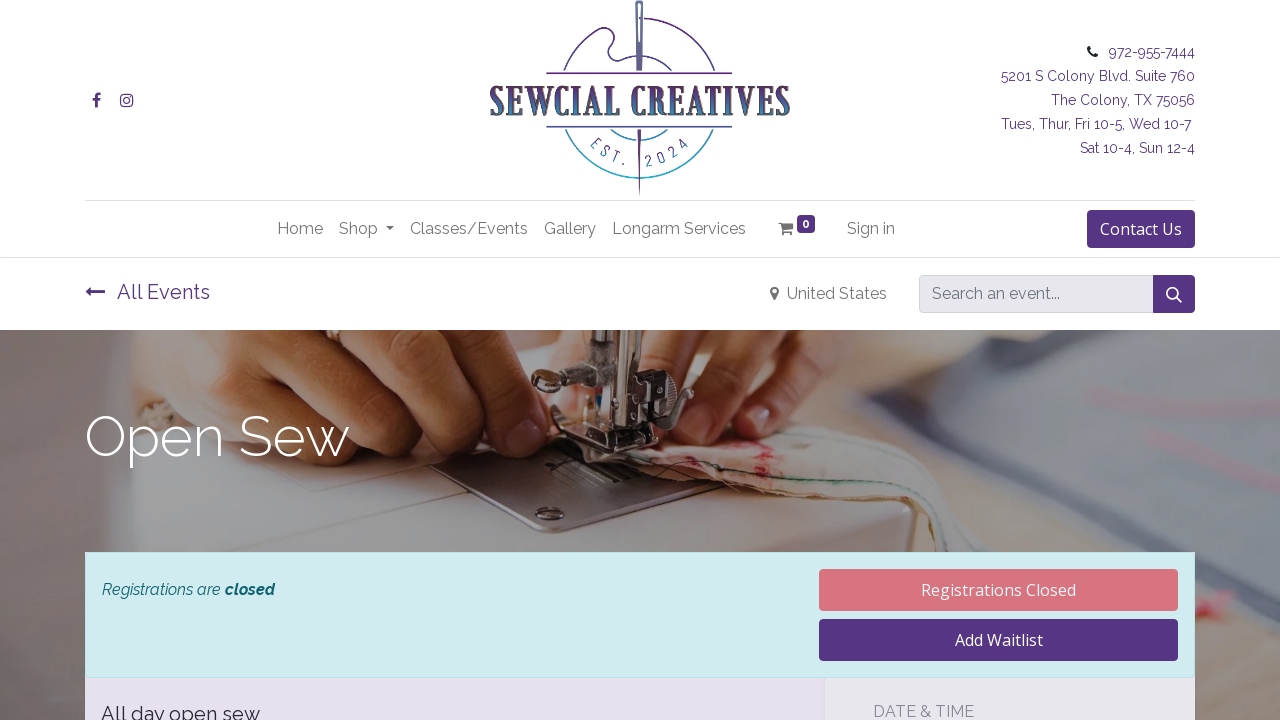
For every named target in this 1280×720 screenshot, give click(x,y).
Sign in (871, 228)
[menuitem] (300, 229)
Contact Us (1141, 229)
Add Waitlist (999, 640)
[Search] (1174, 294)
